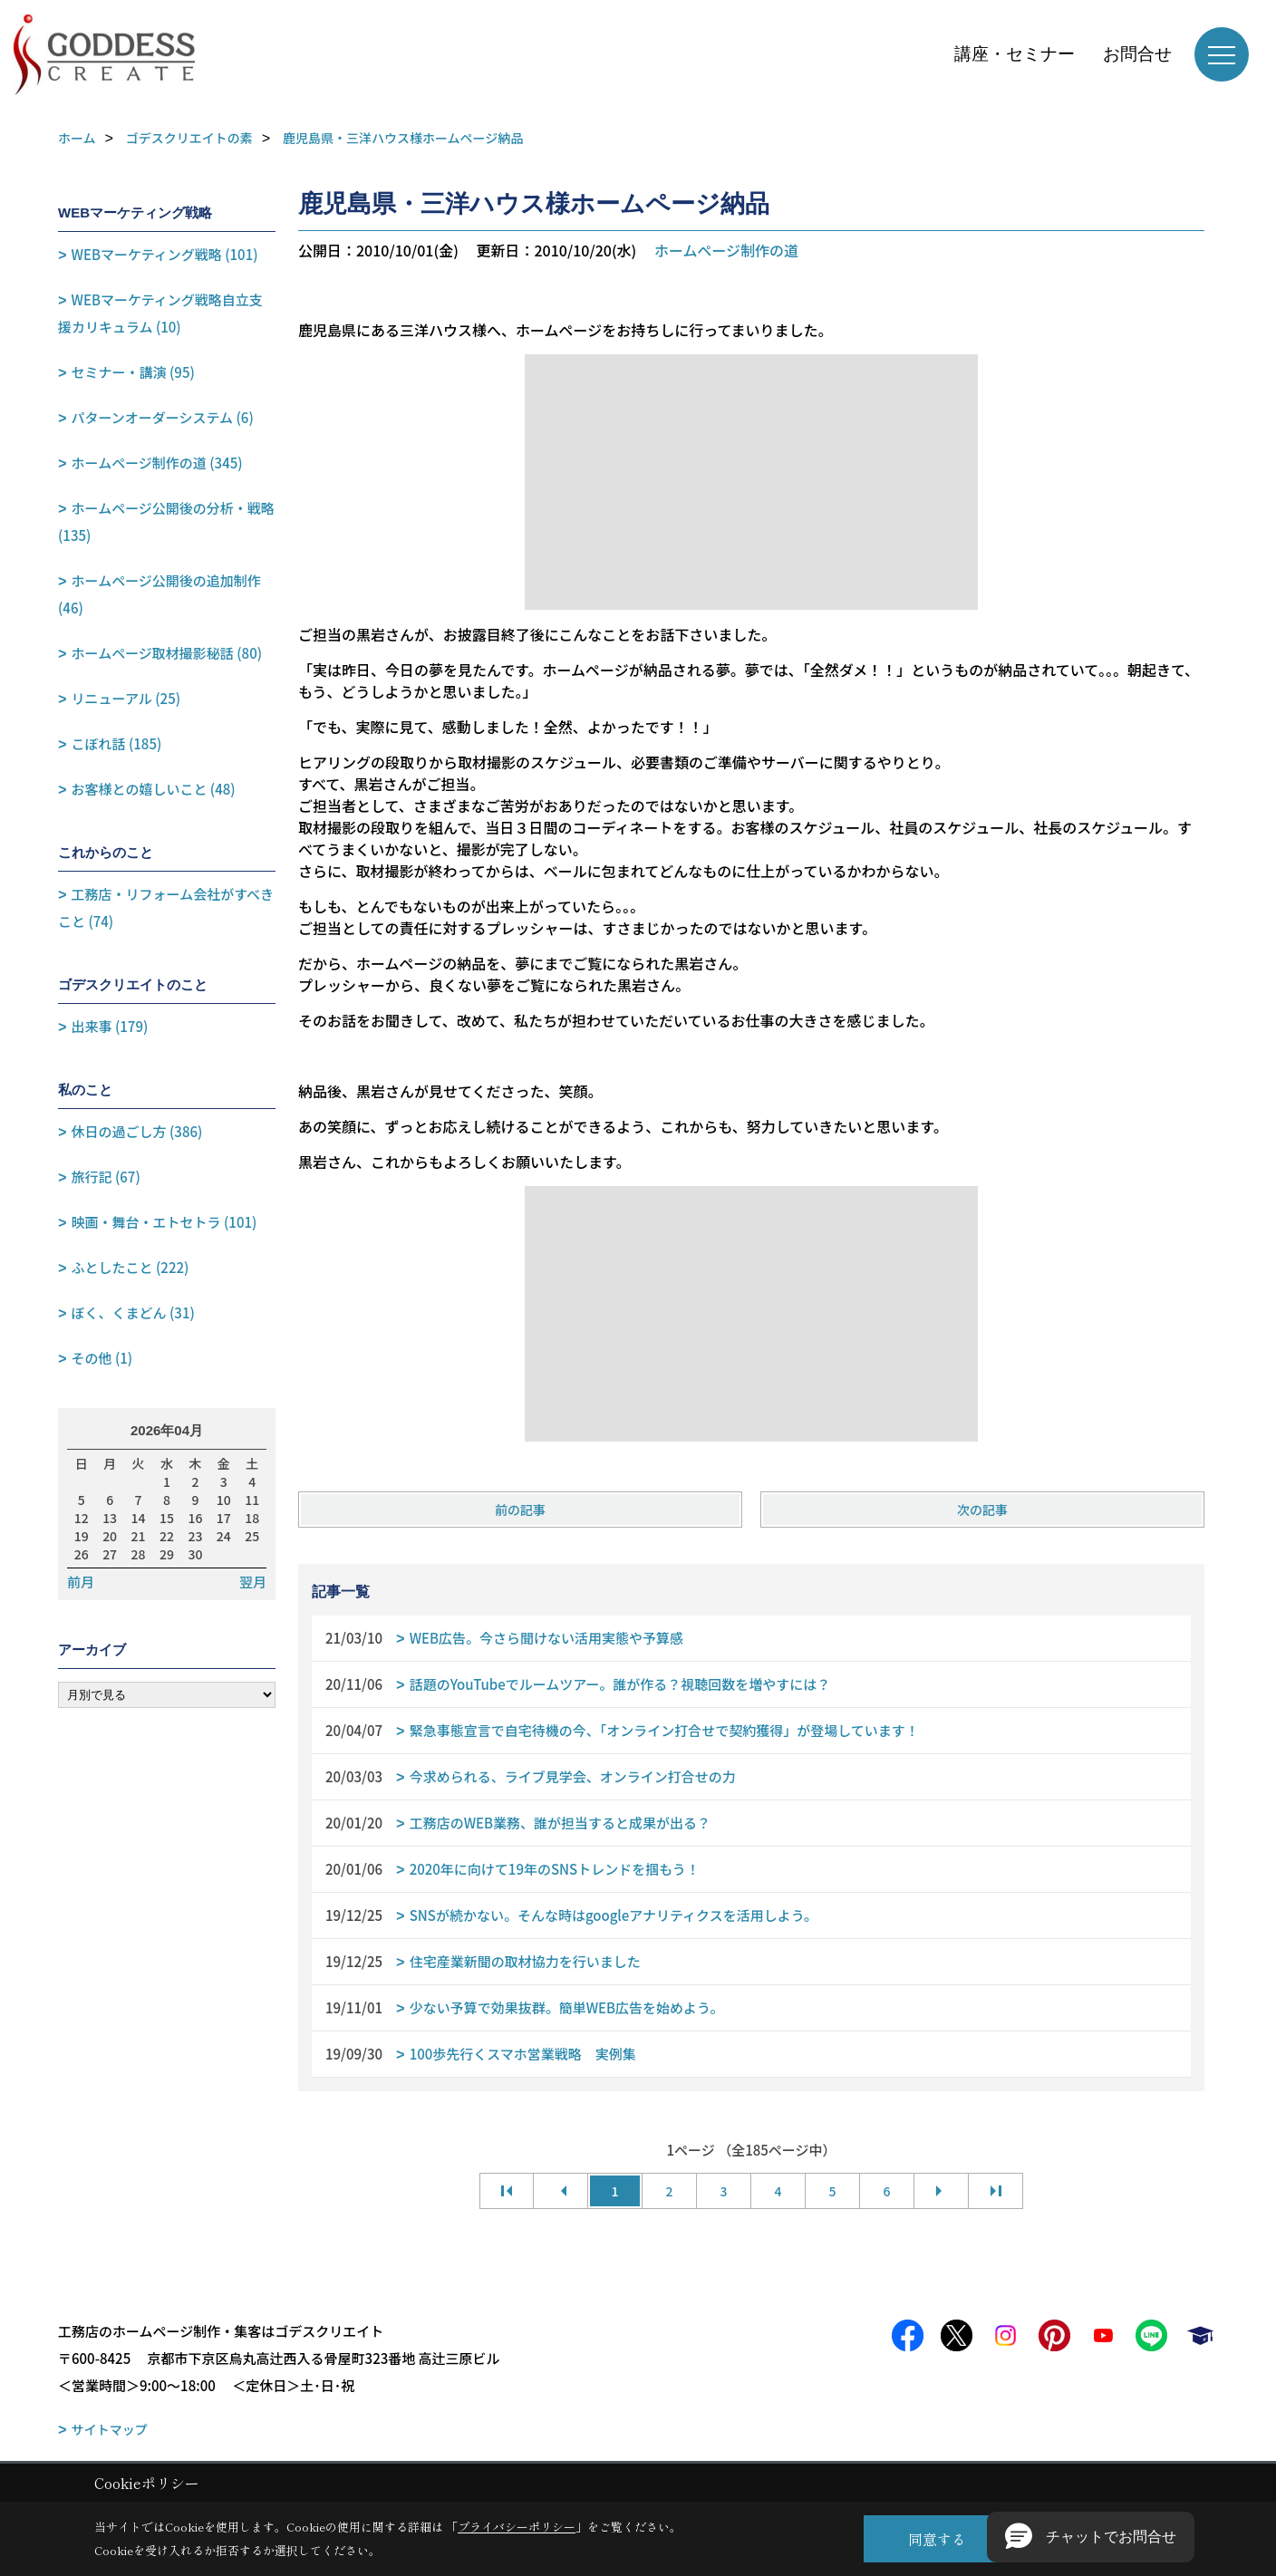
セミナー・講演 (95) (133, 371)
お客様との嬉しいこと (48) (154, 788)
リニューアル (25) (126, 698)
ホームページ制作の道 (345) (157, 462)
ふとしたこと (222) (130, 1267)
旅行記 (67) (106, 1176)
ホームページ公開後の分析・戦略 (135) (166, 521)
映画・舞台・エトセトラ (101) (164, 1221)
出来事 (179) (110, 1026)
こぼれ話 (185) (117, 743)
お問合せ (1137, 53)
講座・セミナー (1014, 53)
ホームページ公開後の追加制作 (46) (159, 594)
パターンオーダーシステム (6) (163, 417)
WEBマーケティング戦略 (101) (165, 254)
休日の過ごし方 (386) (137, 1131)
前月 (80, 1582)
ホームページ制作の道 (726, 250)
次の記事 (982, 1509)
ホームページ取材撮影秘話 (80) (167, 652)
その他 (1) (102, 1357)
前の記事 (520, 1509)
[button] (1090, 2537)
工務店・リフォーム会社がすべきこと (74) (166, 907)
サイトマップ (110, 2429)
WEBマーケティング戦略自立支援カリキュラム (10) (160, 313)
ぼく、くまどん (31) (133, 1312)
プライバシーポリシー (516, 2526)
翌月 (252, 1582)
